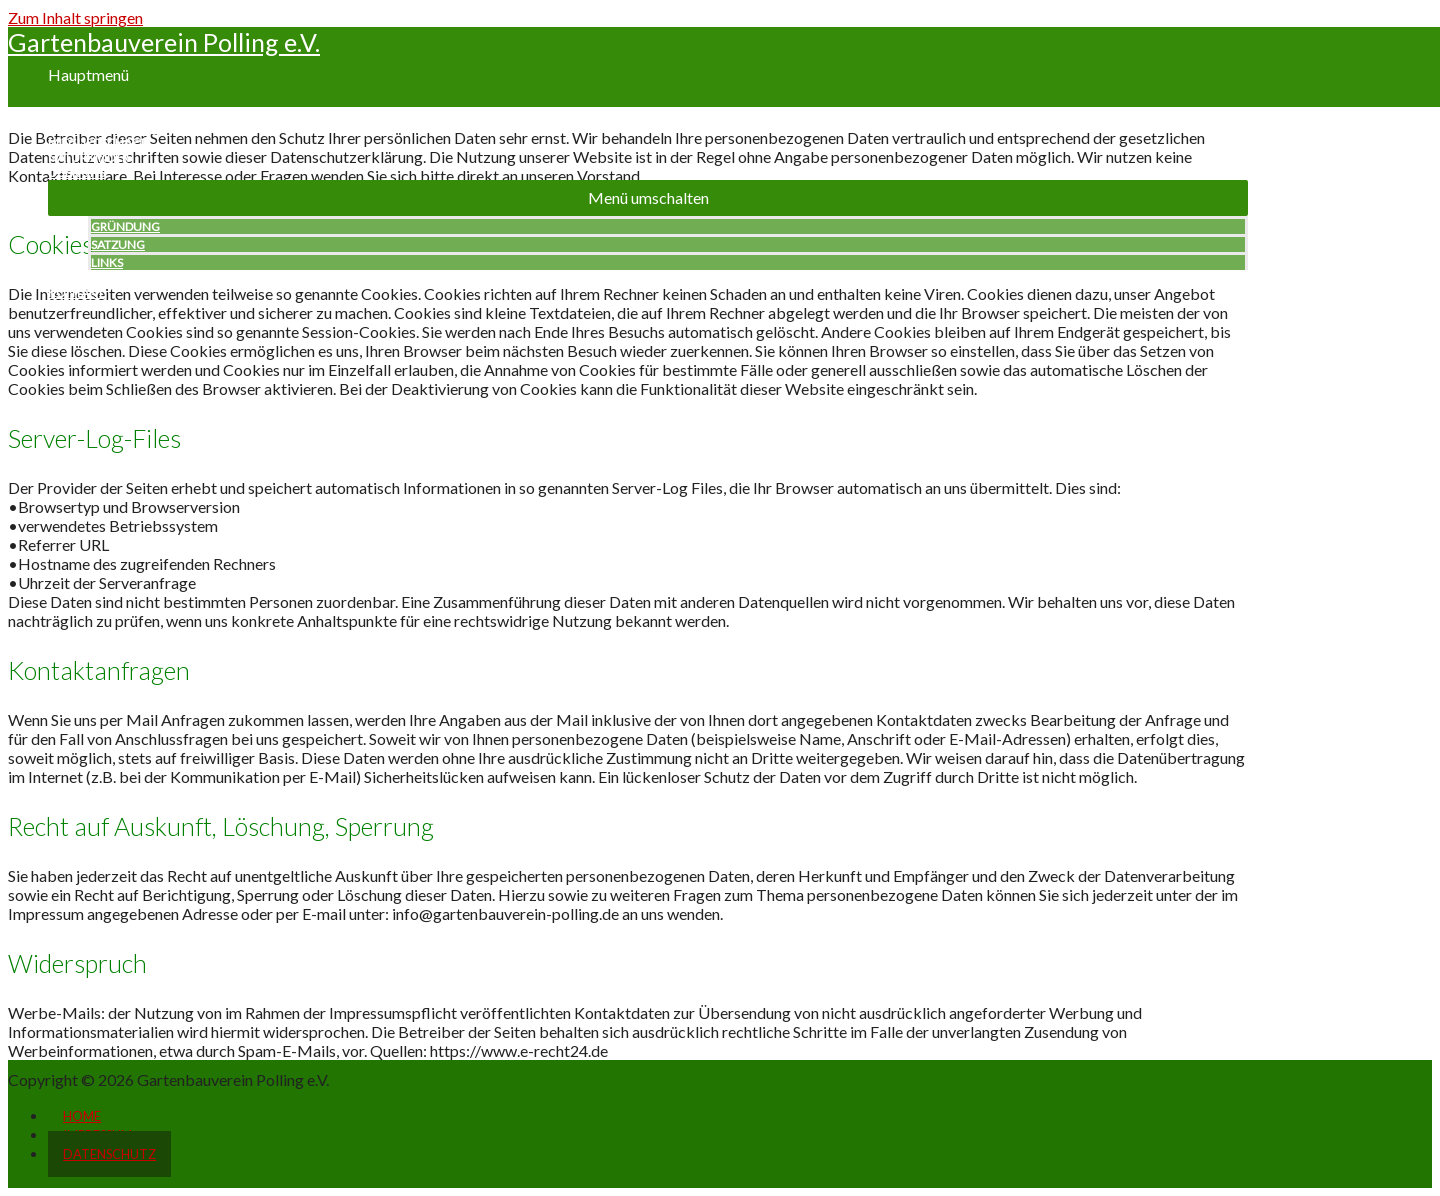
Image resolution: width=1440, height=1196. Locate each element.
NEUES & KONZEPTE (104, 127)
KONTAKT (76, 292)
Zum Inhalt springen (75, 17)
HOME (66, 112)
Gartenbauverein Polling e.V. (164, 42)
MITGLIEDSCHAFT (97, 142)
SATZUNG (118, 244)
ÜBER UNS (76, 172)
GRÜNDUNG (125, 226)
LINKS (107, 262)
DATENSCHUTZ (109, 1154)
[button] (648, 198)
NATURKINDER (88, 157)
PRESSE (68, 277)
